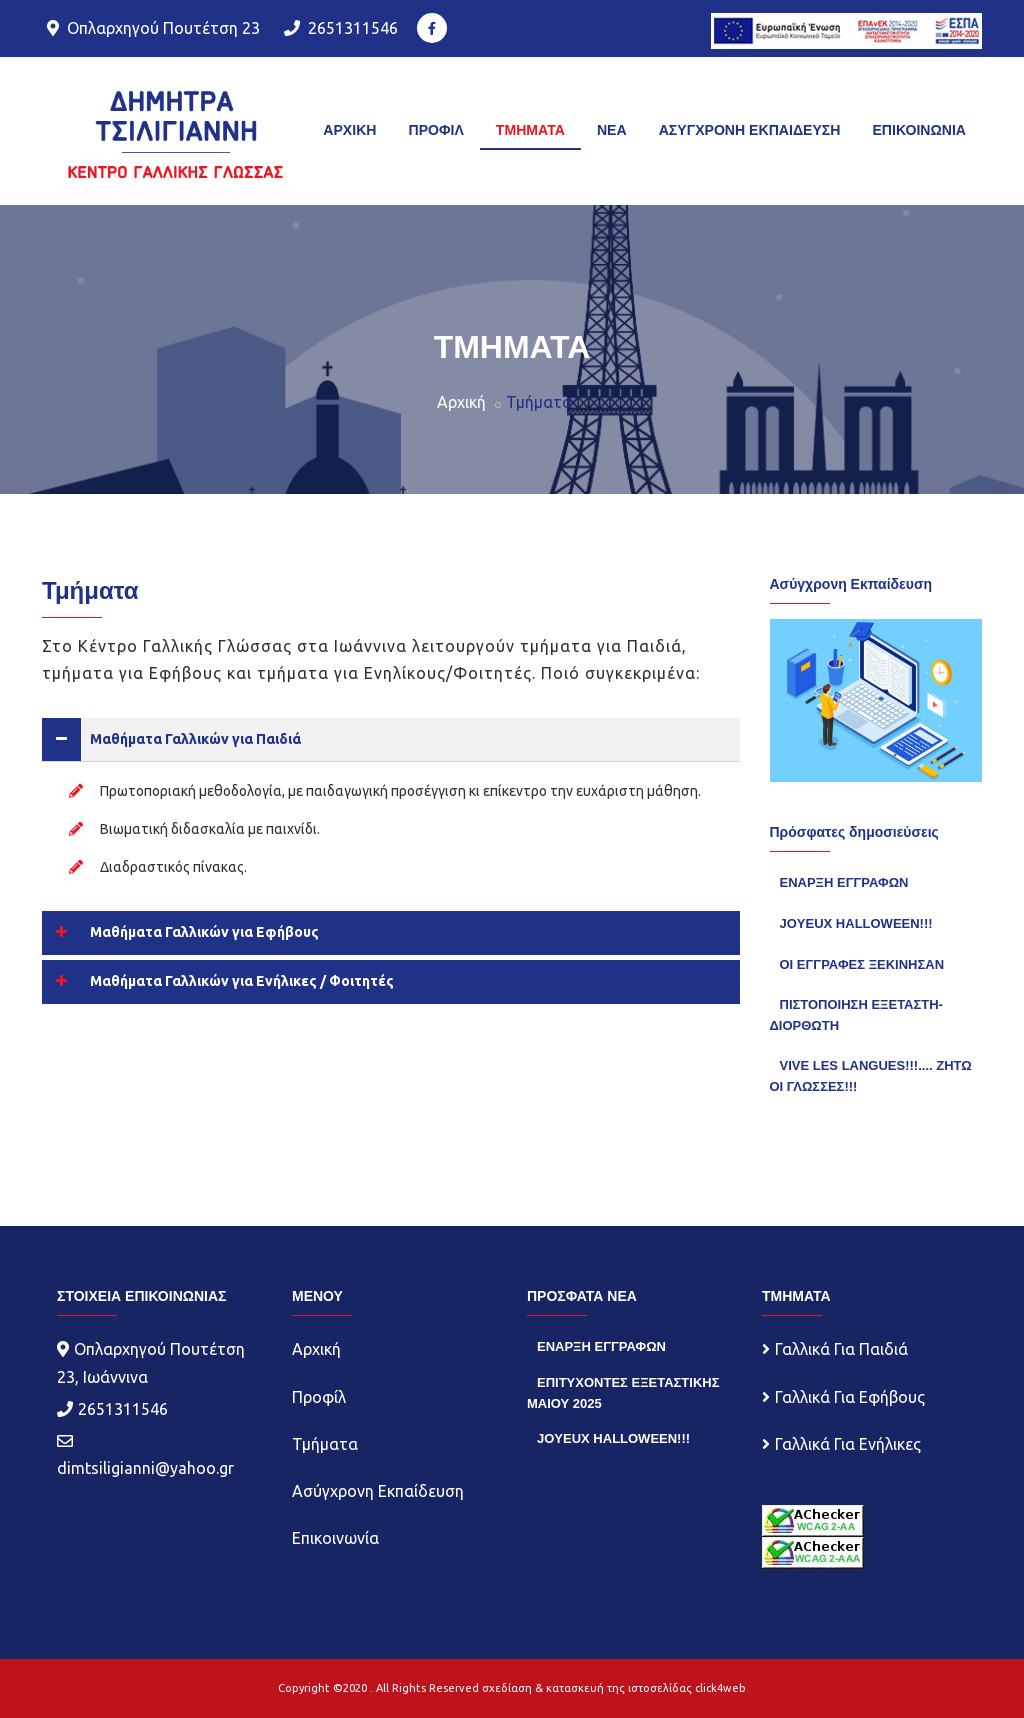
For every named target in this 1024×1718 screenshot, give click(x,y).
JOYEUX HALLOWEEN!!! (856, 923)
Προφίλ (319, 1397)
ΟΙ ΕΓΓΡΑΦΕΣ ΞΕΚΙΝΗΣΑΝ (862, 964)
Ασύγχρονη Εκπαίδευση (378, 1491)
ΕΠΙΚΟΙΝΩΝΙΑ (919, 130)
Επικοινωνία (335, 1538)
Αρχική (461, 402)
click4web (720, 1688)
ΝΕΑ (612, 130)
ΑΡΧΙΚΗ (349, 130)
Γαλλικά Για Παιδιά (841, 1349)
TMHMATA (530, 130)
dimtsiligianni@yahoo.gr (145, 1468)
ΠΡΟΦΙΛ (435, 130)
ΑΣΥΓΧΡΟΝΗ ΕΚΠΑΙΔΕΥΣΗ (750, 130)
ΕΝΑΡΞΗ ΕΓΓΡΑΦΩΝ (844, 882)
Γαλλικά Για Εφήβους (850, 1397)
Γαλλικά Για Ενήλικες (848, 1444)
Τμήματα (325, 1444)
